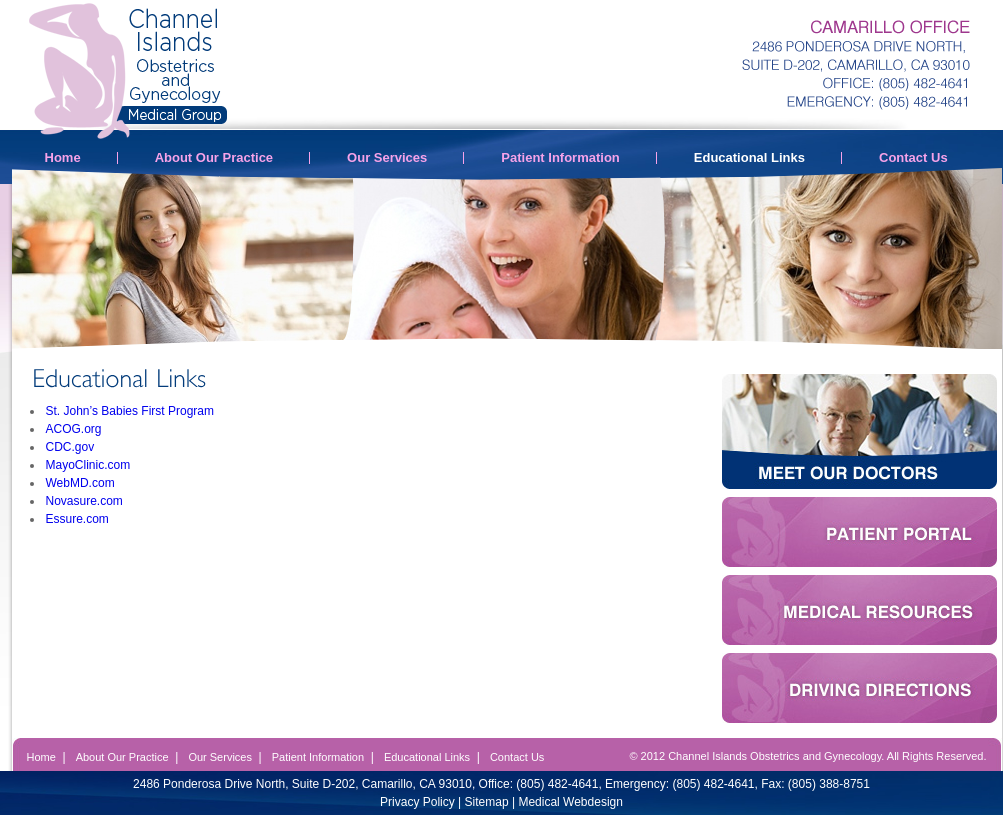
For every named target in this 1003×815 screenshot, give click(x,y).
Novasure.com (84, 501)
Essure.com (77, 519)
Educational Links (749, 157)
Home (63, 157)
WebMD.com (80, 483)
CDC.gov (70, 447)
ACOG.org (74, 429)
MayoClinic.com (88, 465)
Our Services (387, 157)
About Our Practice (214, 157)
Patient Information (560, 157)
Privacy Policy (417, 802)
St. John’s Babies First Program (130, 411)
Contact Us (913, 157)
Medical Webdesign (570, 802)
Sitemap (487, 802)
